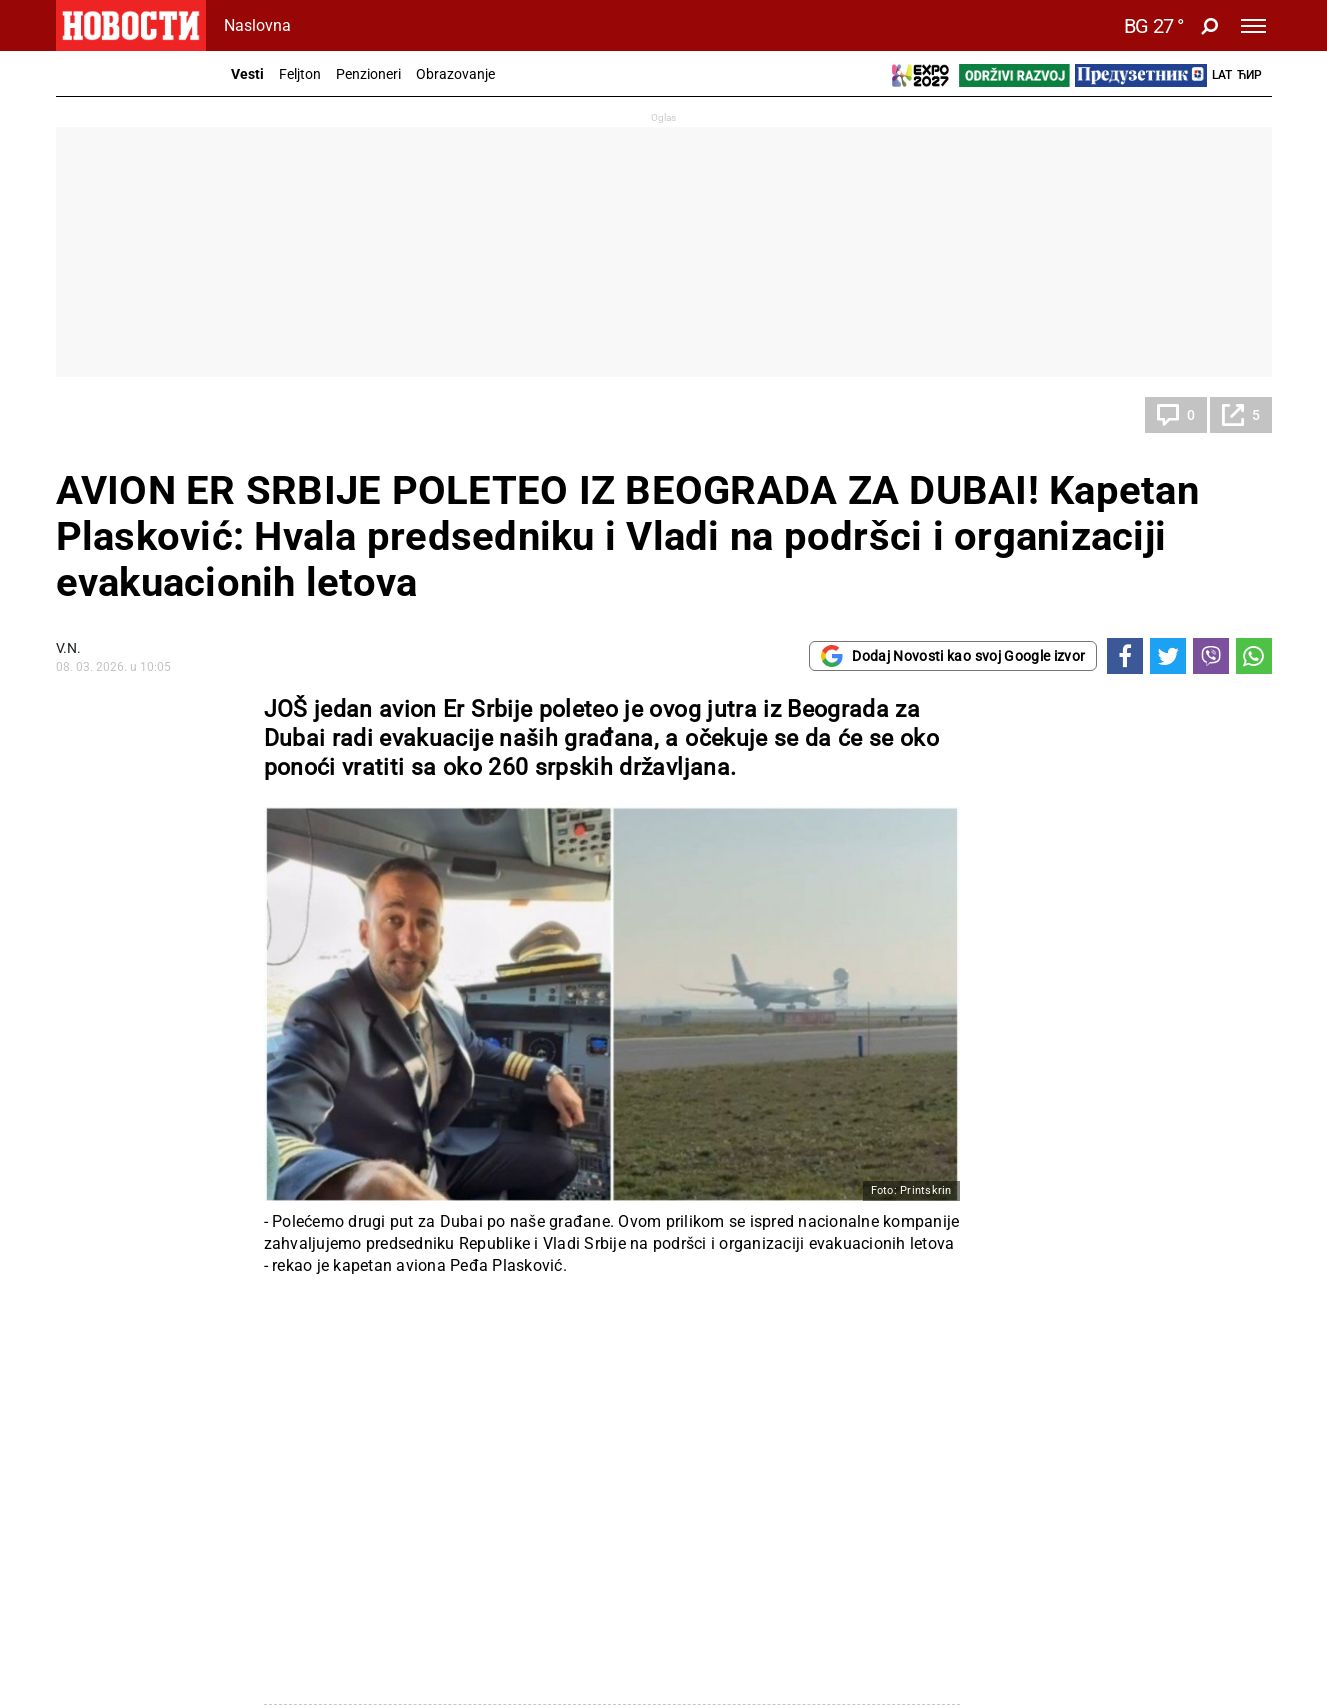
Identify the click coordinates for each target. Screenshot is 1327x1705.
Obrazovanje (455, 74)
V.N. (68, 648)
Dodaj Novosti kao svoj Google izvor (952, 656)
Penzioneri (368, 74)
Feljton (300, 74)
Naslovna (257, 25)
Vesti (247, 74)
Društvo (102, 415)
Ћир (1249, 75)
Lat (1222, 75)
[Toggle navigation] (1253, 26)
